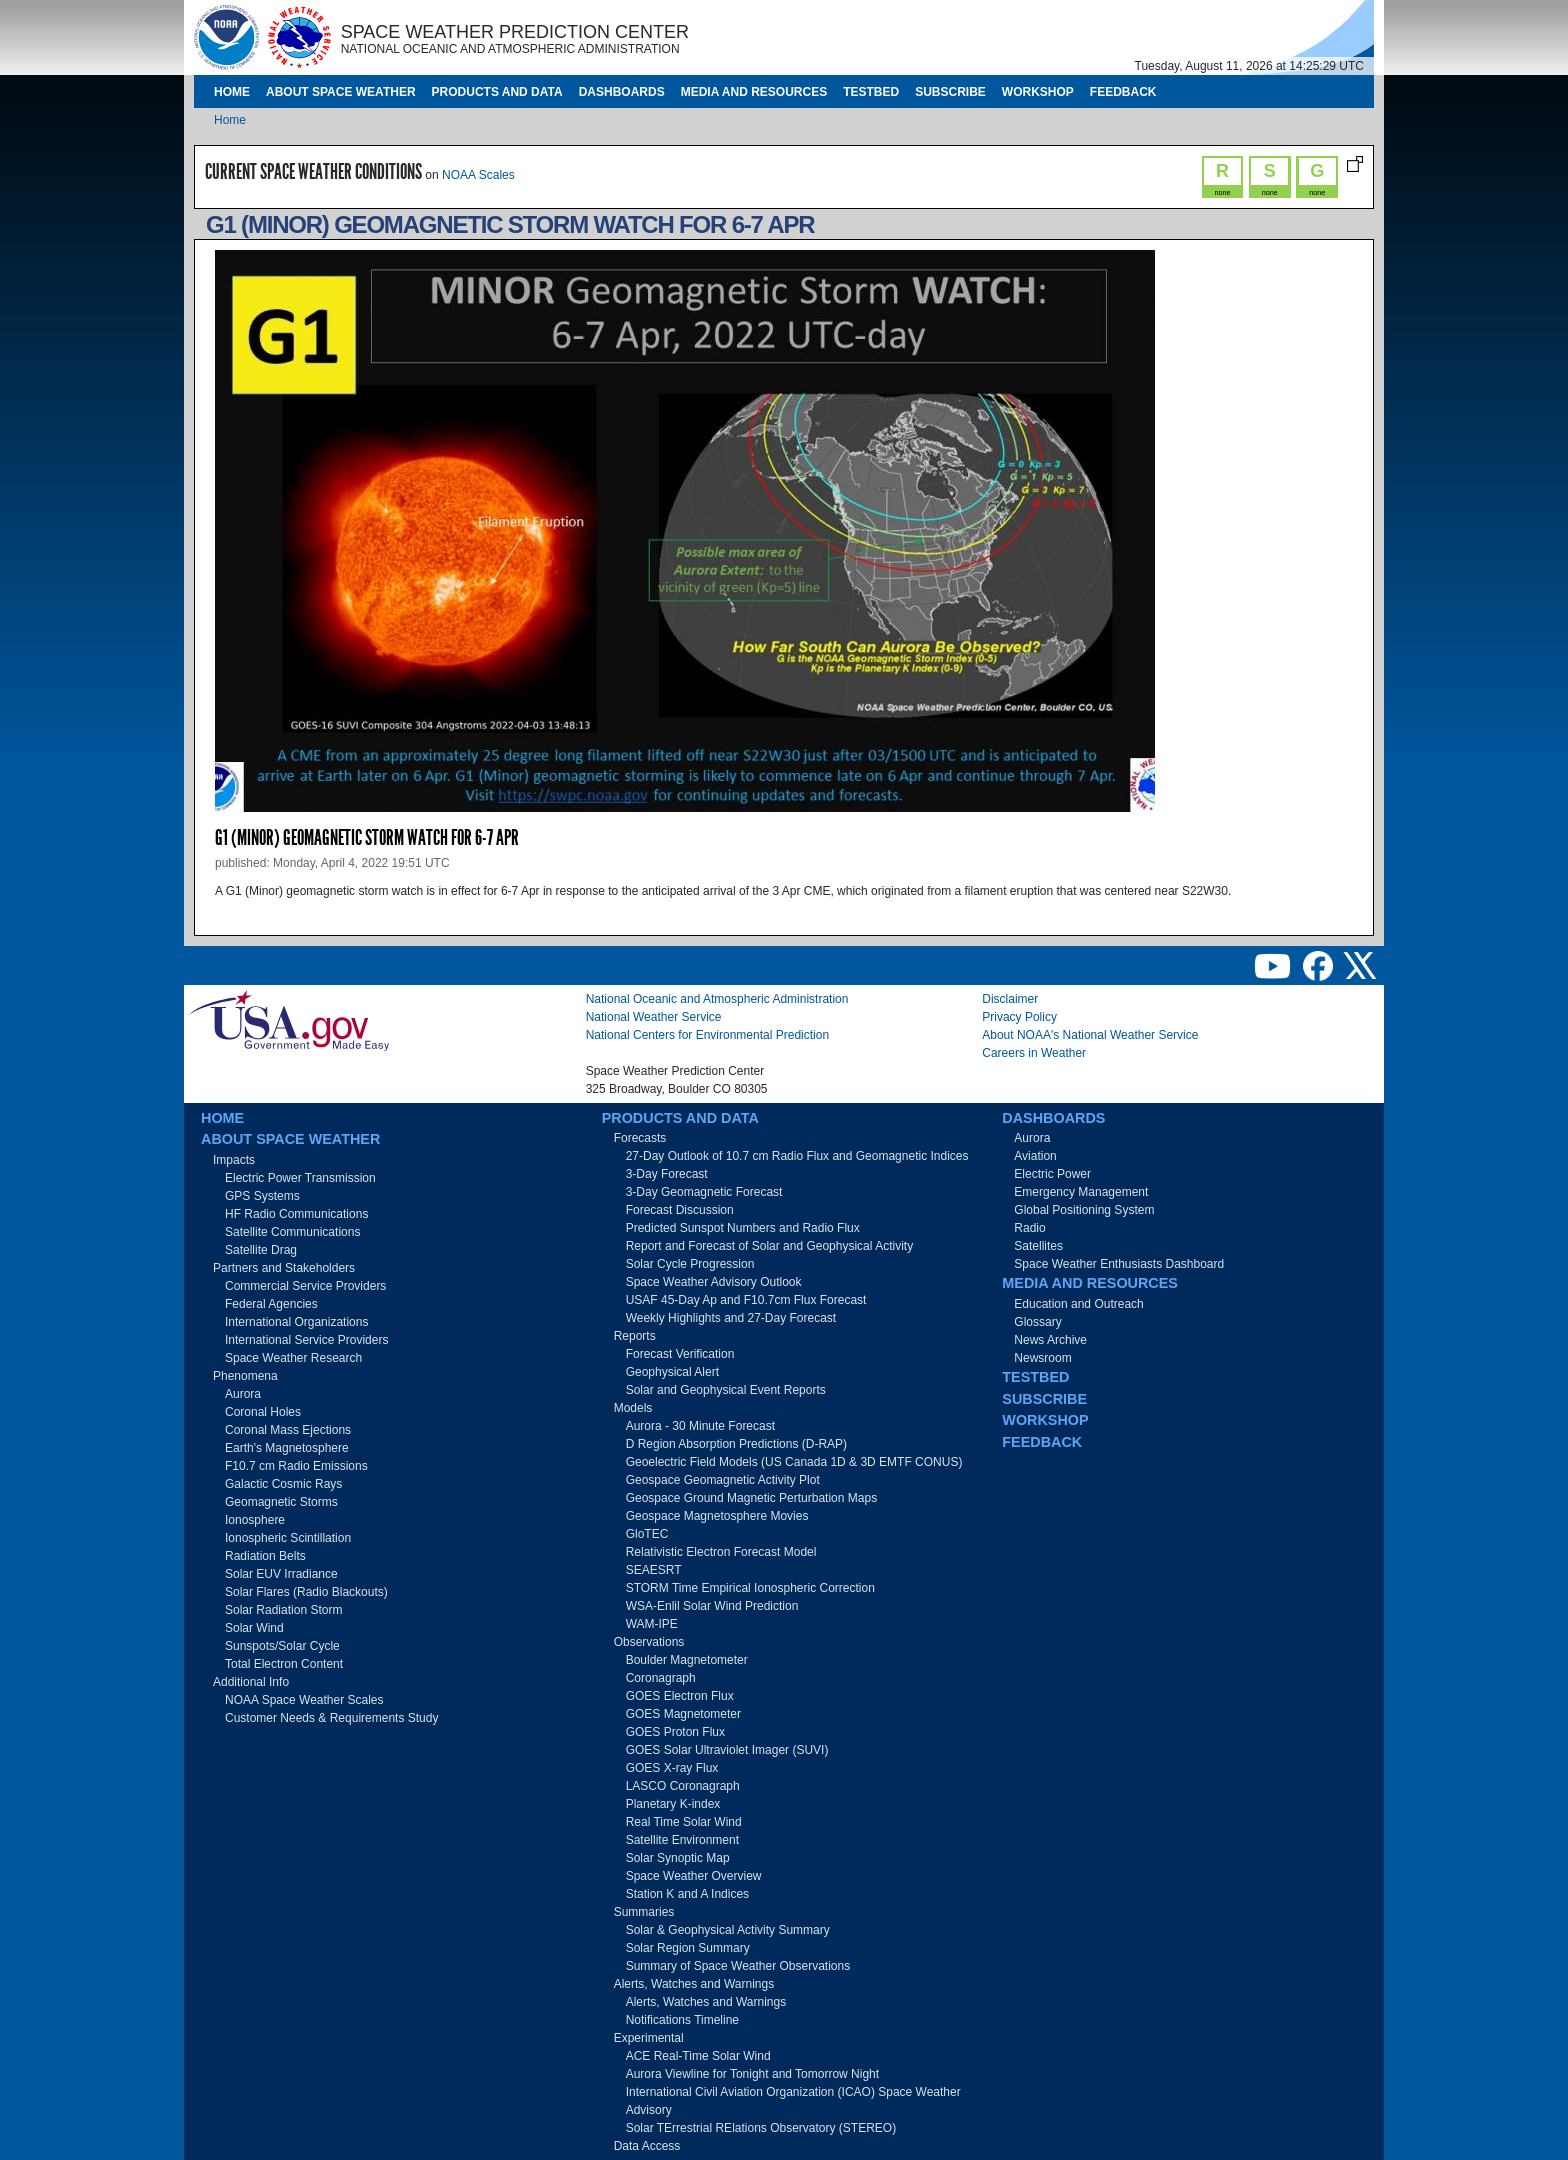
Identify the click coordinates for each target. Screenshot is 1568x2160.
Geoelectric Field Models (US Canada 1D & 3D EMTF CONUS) (794, 1462)
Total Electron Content (284, 1664)
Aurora (243, 1394)
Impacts (234, 1160)
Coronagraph (661, 1678)
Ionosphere (255, 1520)
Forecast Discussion (680, 1210)
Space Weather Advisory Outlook (714, 1282)
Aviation (1035, 1156)
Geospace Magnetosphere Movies (717, 1516)
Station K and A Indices (687, 1894)
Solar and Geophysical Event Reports (726, 1390)
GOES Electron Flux (680, 1696)
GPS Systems (262, 1196)
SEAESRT (654, 1570)
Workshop (1038, 92)
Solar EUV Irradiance (281, 1574)
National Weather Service (654, 1017)
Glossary (1037, 1322)
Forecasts (640, 1138)
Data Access (647, 2146)
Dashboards (622, 92)
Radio (1029, 1228)
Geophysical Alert (672, 1372)
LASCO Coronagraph (683, 1786)
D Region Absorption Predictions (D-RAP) (736, 1444)
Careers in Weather (1034, 1053)
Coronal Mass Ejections (288, 1430)
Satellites (1038, 1246)
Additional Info (251, 1682)
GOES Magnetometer (683, 1714)
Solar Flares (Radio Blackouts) (306, 1592)
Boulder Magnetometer (687, 1660)
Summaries (644, 1912)
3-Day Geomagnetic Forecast (704, 1192)
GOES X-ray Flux (672, 1768)
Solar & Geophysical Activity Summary (728, 1930)
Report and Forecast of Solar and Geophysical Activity (769, 1246)
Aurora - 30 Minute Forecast (700, 1426)
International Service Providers (306, 1340)
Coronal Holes (263, 1412)
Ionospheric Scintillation (288, 1538)
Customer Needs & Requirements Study (331, 1718)
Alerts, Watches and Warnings (694, 1984)
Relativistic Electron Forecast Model (721, 1552)
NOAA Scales (478, 175)
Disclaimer (1010, 999)
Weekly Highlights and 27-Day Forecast (731, 1318)
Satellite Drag (261, 1250)
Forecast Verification (680, 1354)
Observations (649, 1642)
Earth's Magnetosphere (287, 1448)
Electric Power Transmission (300, 1178)
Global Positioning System (1084, 1210)
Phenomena (245, 1376)
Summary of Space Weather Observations (738, 1966)
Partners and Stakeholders (284, 1268)
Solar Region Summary (688, 1948)
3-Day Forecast (667, 1174)
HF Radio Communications (296, 1214)
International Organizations (296, 1322)
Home (232, 92)
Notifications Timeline (682, 2020)
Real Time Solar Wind (684, 1822)
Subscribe (950, 92)
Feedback (1123, 92)
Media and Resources (754, 92)
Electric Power (1052, 1174)
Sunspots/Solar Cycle (282, 1646)
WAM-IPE (652, 1624)
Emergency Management (1081, 1192)
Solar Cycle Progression (690, 1264)
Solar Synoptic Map (678, 1858)
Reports (635, 1336)
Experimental (649, 2038)
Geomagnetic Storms (281, 1502)
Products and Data (497, 92)
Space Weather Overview (694, 1876)
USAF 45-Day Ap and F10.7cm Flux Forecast (746, 1300)
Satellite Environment (682, 1840)
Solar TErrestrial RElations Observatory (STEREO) (761, 2128)
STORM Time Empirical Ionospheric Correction (750, 1588)
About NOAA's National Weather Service (1090, 1035)
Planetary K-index (673, 1804)
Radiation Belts (265, 1556)
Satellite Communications (292, 1232)
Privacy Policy (1019, 1017)
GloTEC (647, 1534)
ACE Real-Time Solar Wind (698, 2056)
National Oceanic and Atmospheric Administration (717, 999)
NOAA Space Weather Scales (304, 1700)
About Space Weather (341, 92)
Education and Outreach (1078, 1304)
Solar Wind (254, 1628)
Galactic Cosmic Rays (283, 1484)
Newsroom (1042, 1358)
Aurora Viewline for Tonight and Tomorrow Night (752, 2074)
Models (633, 1408)
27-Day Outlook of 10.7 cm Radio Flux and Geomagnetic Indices (797, 1156)
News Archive (1050, 1340)
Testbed (871, 92)
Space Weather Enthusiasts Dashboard (1119, 1264)
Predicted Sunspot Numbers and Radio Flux (743, 1228)
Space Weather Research (293, 1358)
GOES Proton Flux (675, 1732)
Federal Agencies (271, 1304)
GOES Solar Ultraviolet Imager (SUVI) (727, 1750)
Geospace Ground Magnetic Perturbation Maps (751, 1498)
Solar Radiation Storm (283, 1610)
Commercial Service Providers (305, 1286)
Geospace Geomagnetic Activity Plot (723, 1480)
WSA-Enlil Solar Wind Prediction (712, 1606)
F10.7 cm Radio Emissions (296, 1466)
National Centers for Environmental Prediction (707, 1035)
